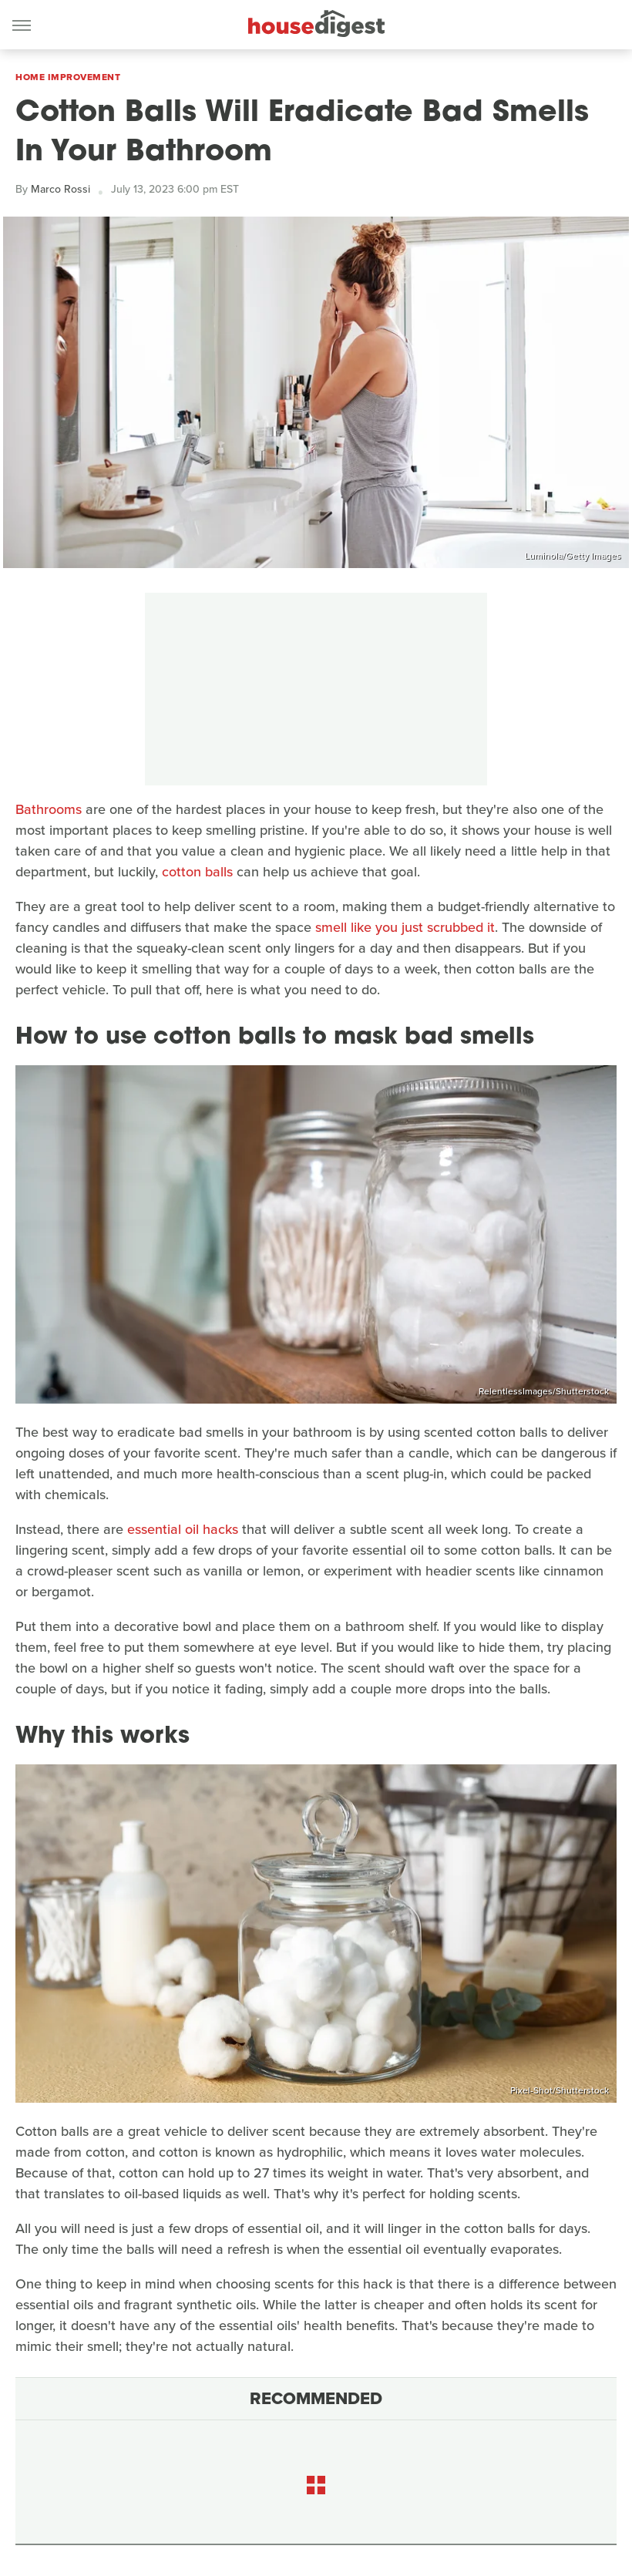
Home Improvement (67, 77)
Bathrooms (48, 809)
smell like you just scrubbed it (405, 927)
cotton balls (197, 872)
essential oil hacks (182, 1529)
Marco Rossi (60, 189)
